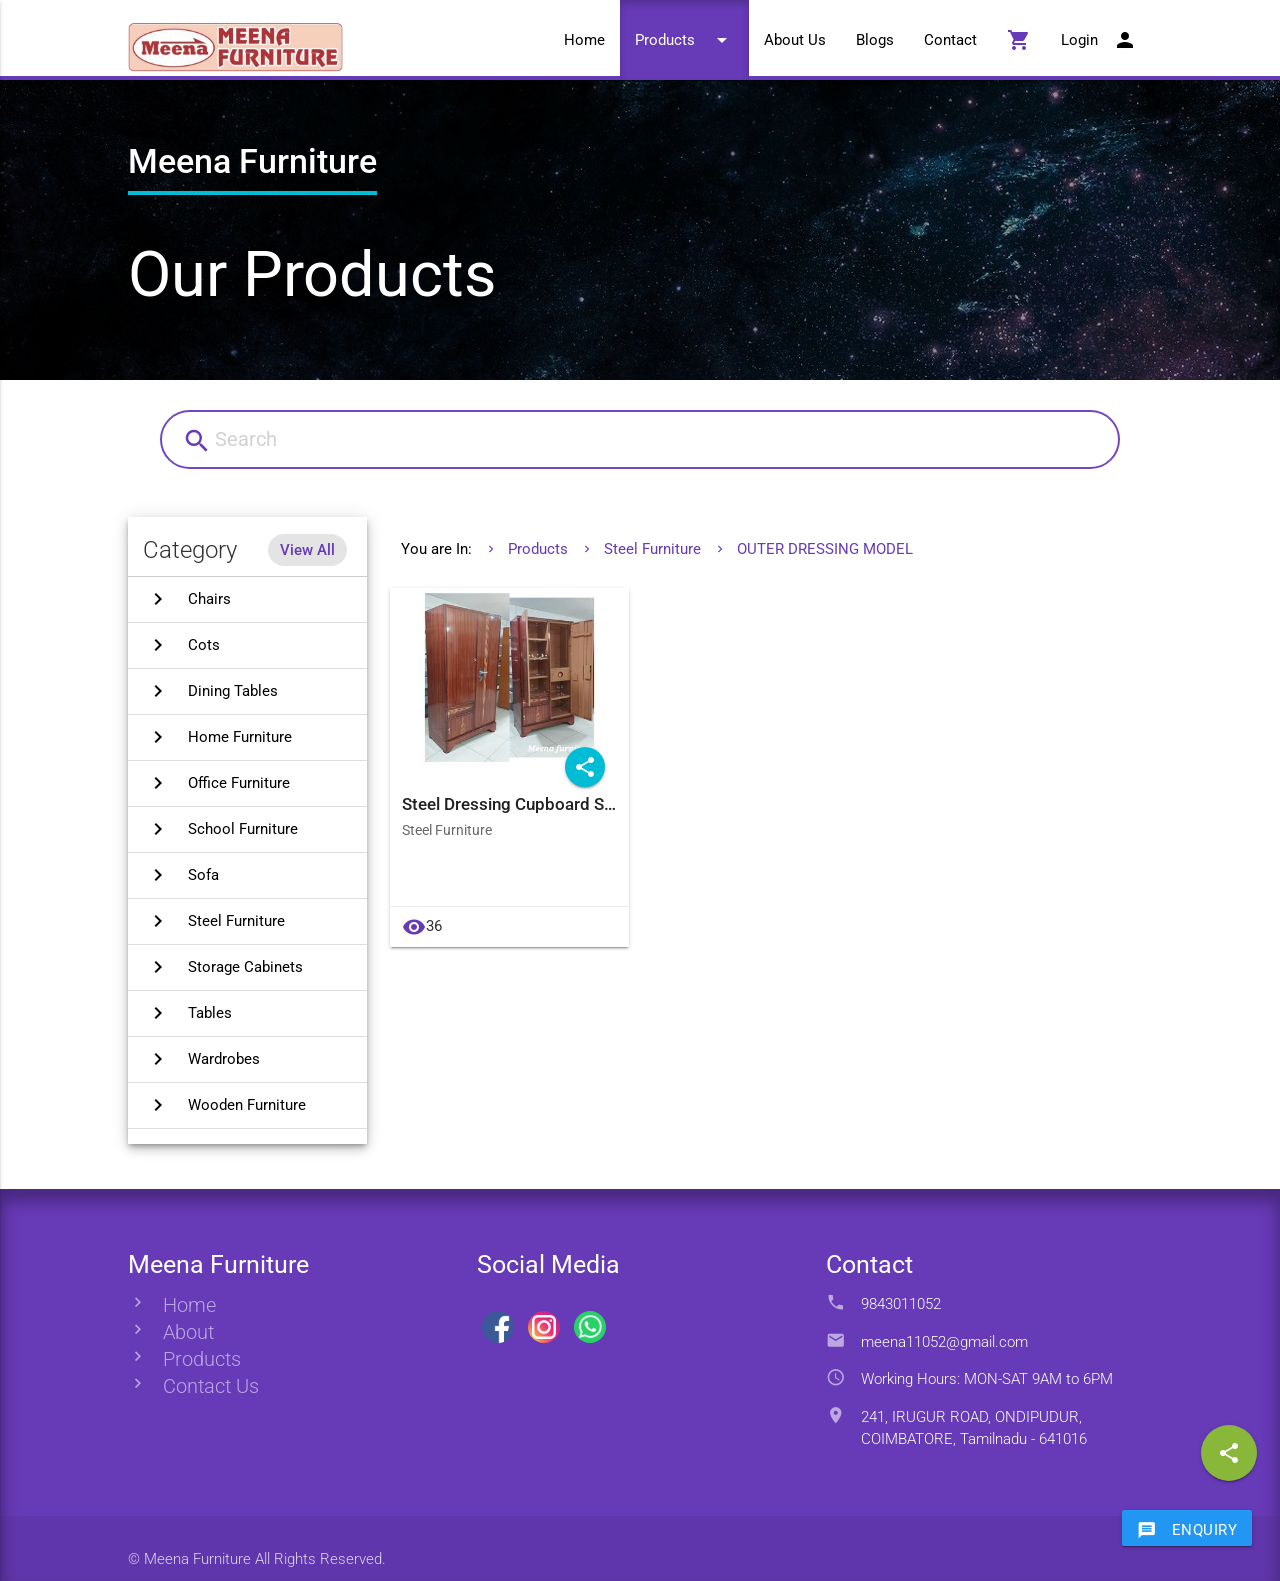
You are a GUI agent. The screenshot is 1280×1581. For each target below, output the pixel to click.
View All (307, 550)
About (188, 1332)
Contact (950, 40)
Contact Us (211, 1386)
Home (584, 40)
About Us (795, 40)
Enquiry (1187, 1529)
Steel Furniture (652, 549)
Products (684, 40)
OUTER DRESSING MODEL (825, 549)
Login (1099, 40)
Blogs (875, 40)
